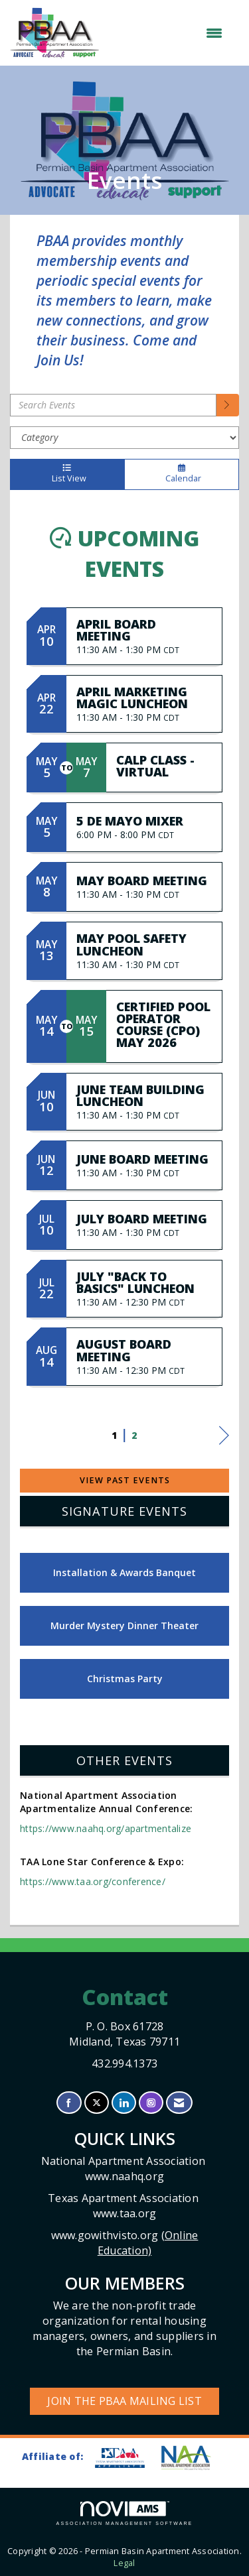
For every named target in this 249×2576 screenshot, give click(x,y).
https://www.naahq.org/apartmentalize (105, 1828)
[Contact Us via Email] (179, 2103)
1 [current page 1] (114, 1435)
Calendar (182, 474)
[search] (227, 405)
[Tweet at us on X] (96, 2103)
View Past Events (125, 1480)
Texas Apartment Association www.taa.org (124, 2206)
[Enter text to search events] (113, 405)
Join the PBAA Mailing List (124, 2401)
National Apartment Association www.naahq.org (124, 2168)
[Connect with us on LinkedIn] (124, 2103)
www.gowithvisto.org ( (125, 2243)
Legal (124, 2563)
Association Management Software (124, 2513)
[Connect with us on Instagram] (151, 2103)
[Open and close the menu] (167, 33)
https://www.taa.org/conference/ (92, 1881)
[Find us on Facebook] (68, 2103)
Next (224, 1437)
